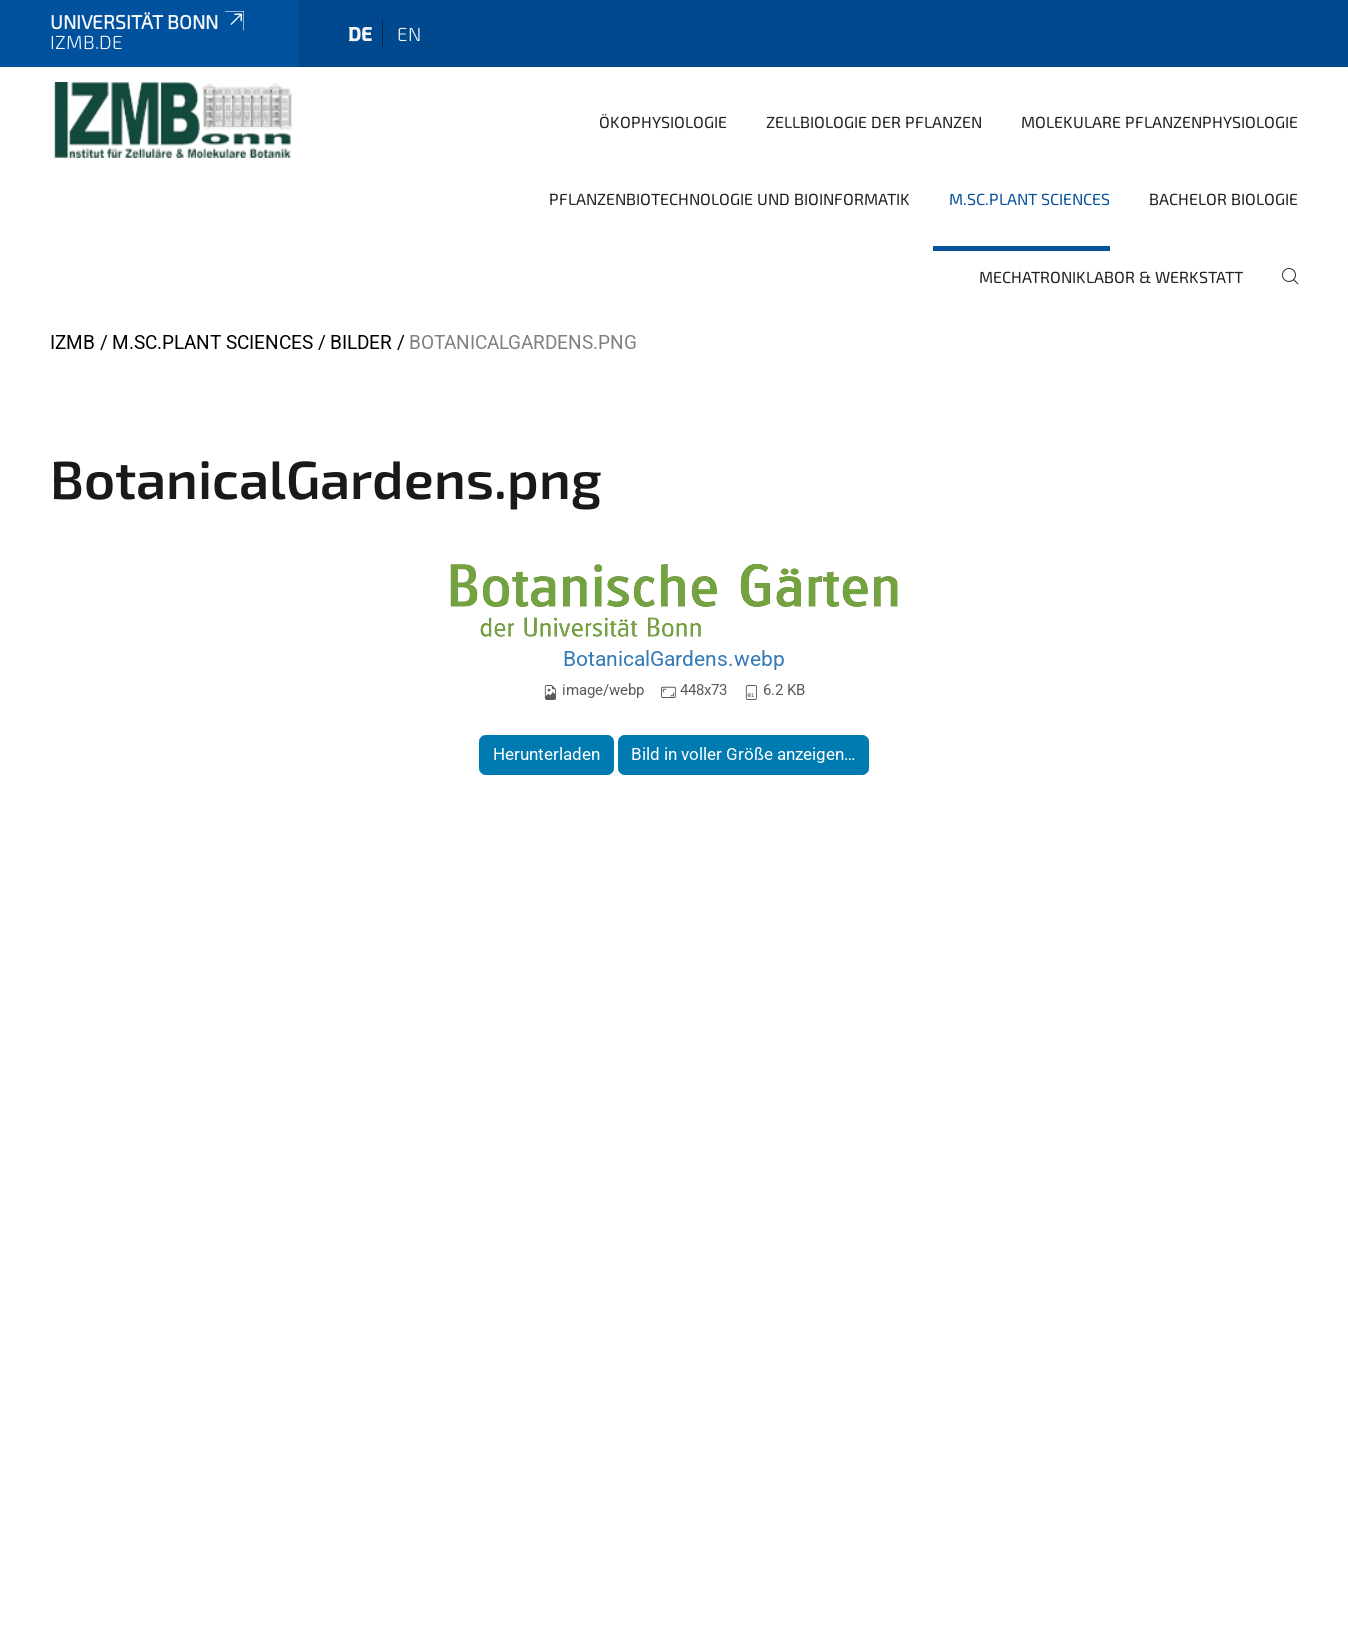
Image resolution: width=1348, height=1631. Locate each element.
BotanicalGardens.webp (674, 658)
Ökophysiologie (663, 121)
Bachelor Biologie (1223, 198)
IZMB (72, 342)
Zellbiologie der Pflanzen (874, 121)
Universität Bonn (149, 21)
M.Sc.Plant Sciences (1029, 198)
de (360, 33)
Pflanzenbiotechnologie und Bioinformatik (729, 198)
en (409, 33)
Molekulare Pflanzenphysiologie (1159, 121)
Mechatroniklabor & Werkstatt (1111, 276)
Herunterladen (546, 754)
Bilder (361, 342)
